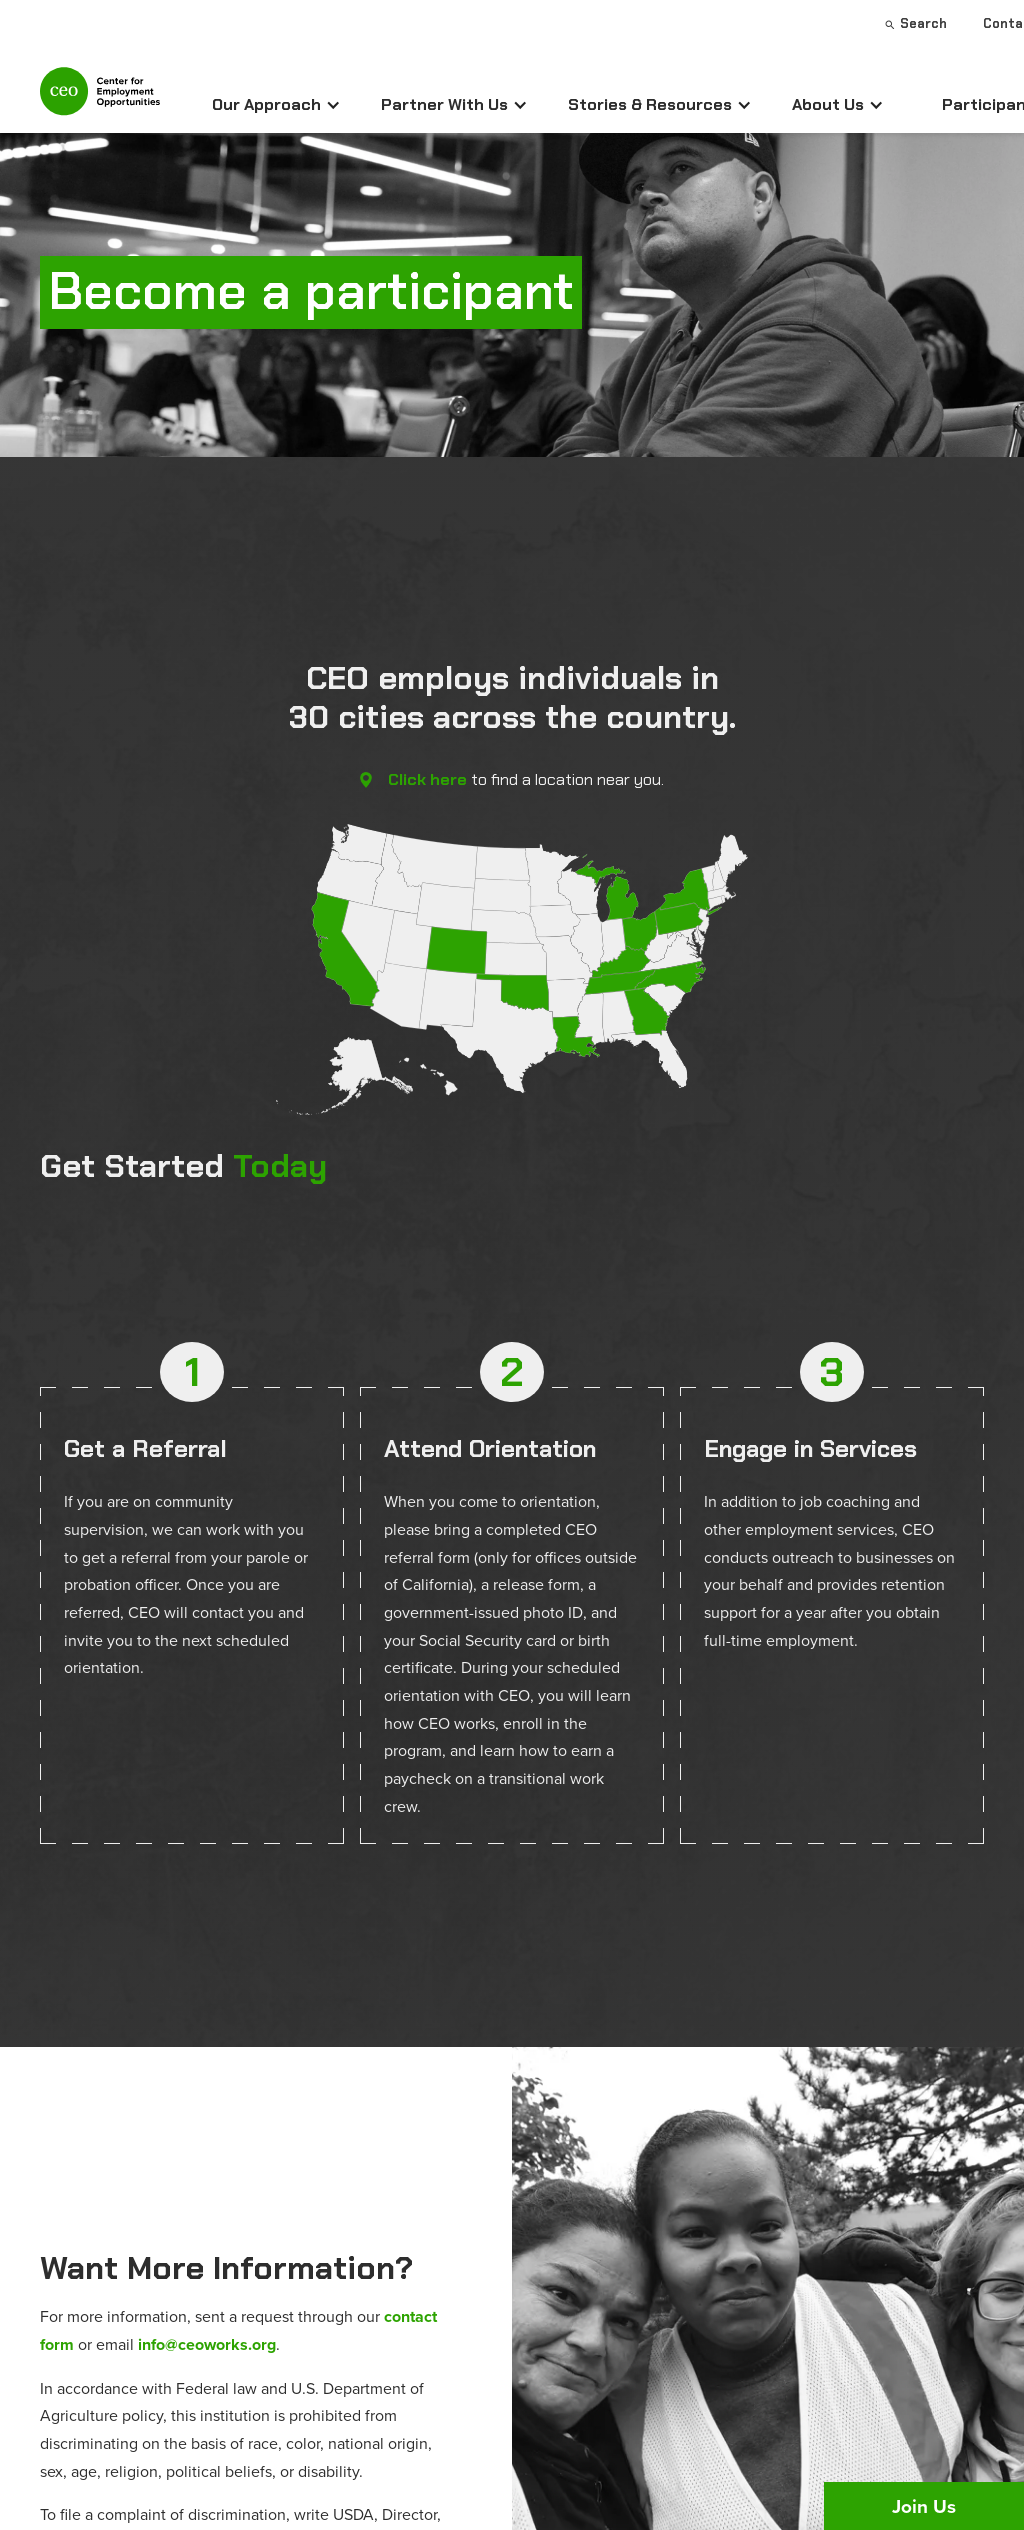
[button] (276, 105)
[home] (100, 99)
